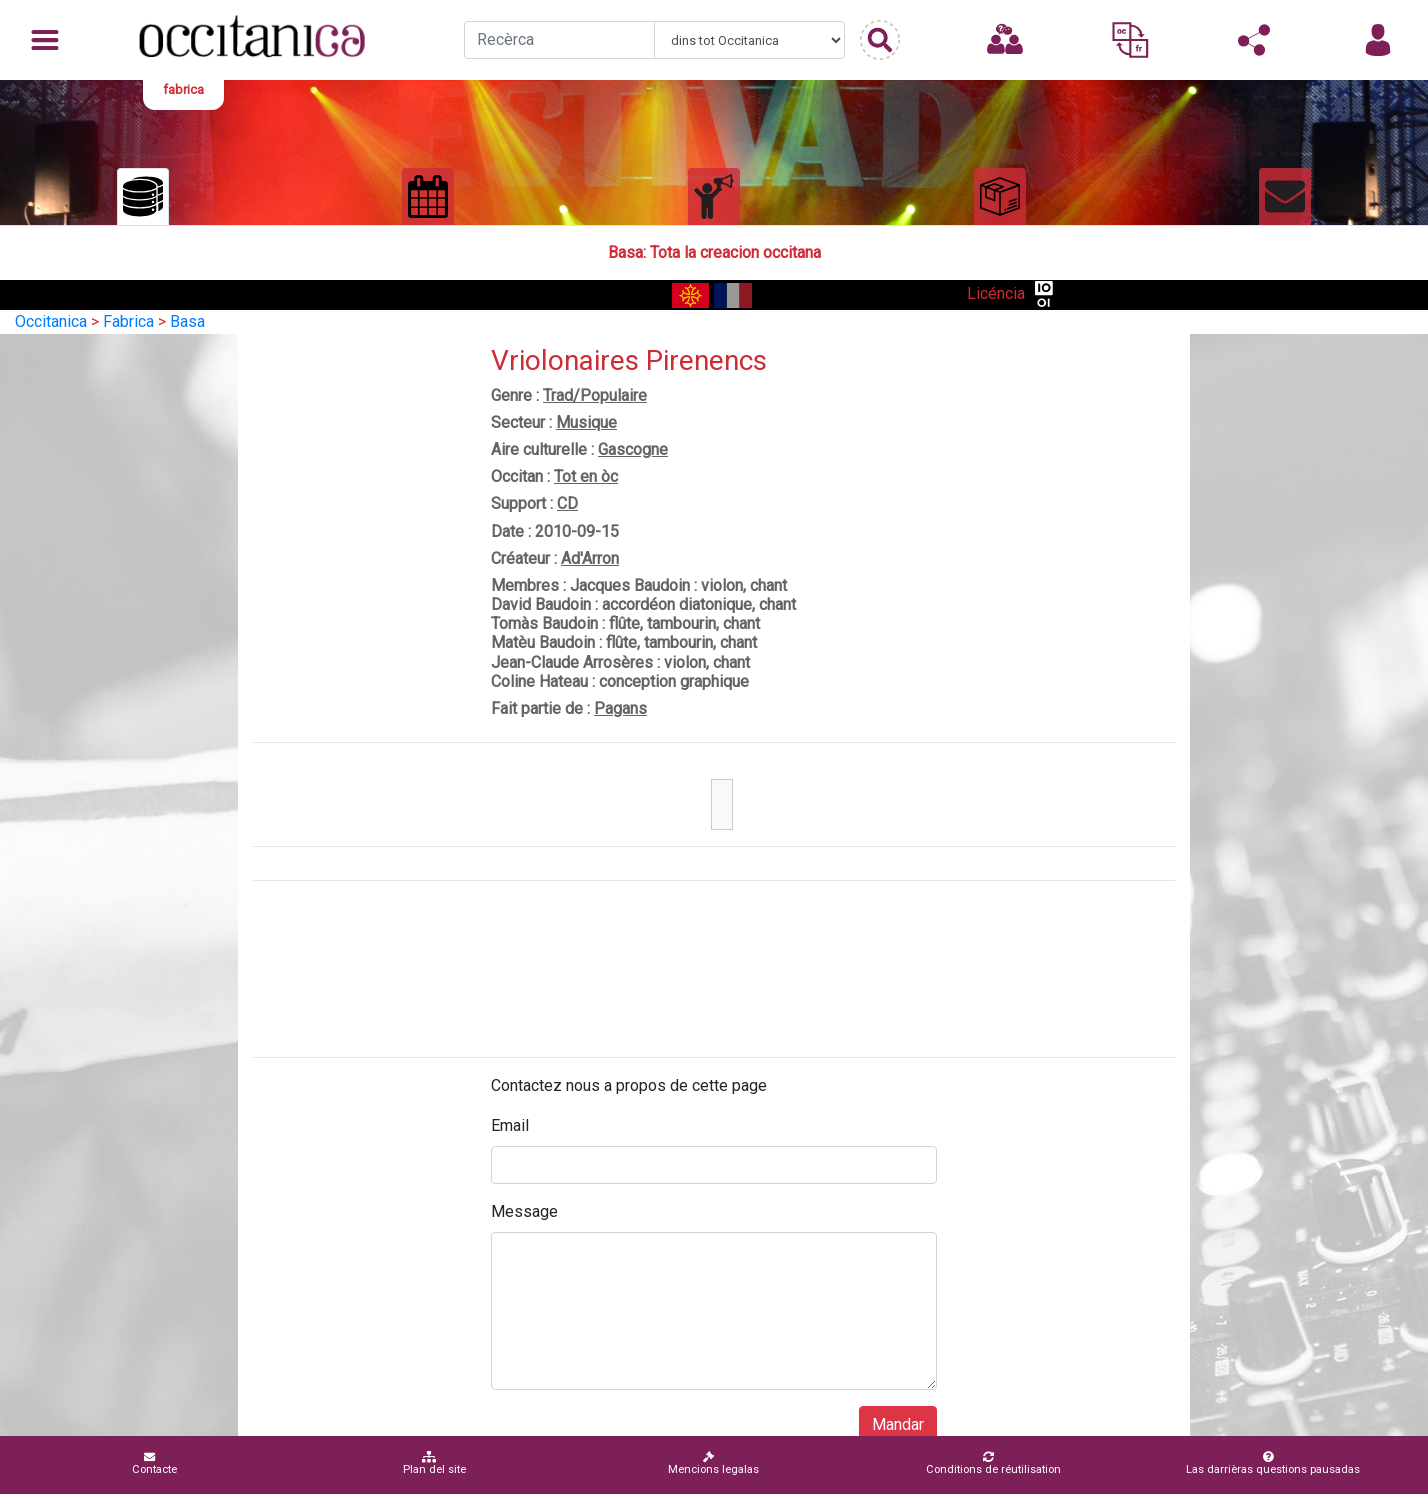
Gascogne (633, 449)
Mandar (898, 1424)
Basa (187, 321)
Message (524, 1211)
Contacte (154, 1463)
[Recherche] (559, 40)
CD (567, 503)
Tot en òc (586, 476)
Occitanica (51, 321)
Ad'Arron (590, 558)
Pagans (620, 708)
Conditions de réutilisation (993, 1463)
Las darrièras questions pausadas (1273, 1463)
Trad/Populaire (595, 395)
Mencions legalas (713, 1463)
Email (510, 1125)
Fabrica (128, 321)
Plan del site (434, 1463)
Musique (586, 422)
